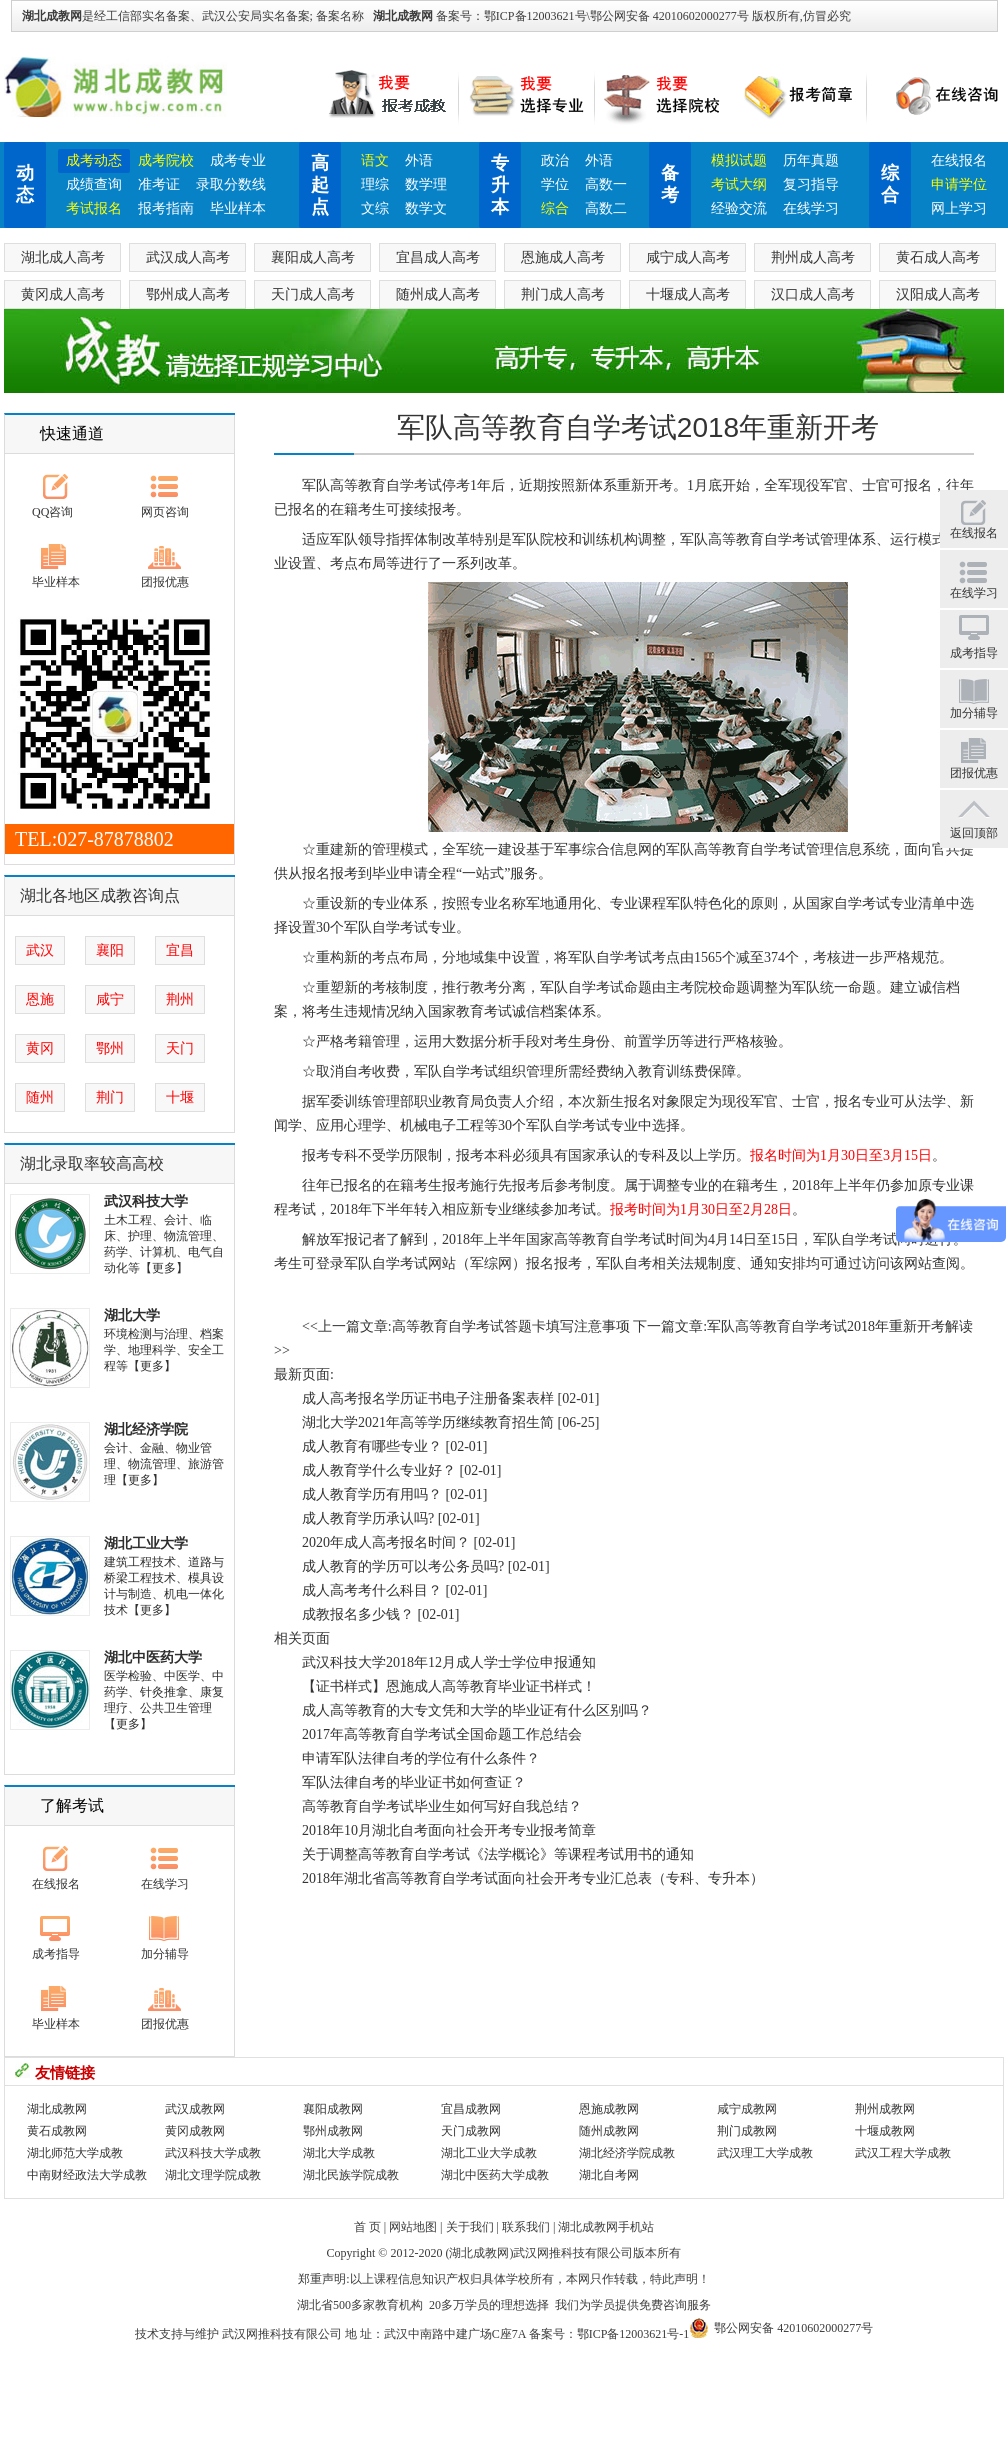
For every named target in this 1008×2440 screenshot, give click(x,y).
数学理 (426, 184)
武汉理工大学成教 (765, 2153)
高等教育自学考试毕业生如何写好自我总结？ (442, 1806)
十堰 (180, 1097)
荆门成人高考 (563, 294)
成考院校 (166, 160)
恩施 (40, 999)
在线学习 (811, 208)
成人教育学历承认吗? (368, 1518)
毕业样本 (238, 208)
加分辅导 (165, 1954)
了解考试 (72, 1805)
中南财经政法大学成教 (87, 2175)
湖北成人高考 (63, 257)
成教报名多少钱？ (358, 1614)
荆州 (180, 999)
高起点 (320, 185)
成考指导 (56, 1954)
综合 (555, 208)
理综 (375, 184)
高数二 (606, 208)
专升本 (500, 185)
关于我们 (470, 2227)
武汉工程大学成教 (903, 2153)
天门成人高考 (313, 294)
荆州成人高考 (813, 257)
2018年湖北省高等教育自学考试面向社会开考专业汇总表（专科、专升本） (533, 1878)
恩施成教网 (609, 2109)
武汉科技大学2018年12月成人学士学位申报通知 (449, 1662)
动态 (25, 184)
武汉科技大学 (146, 1201)
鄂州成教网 (333, 2131)
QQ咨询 (52, 512)
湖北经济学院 (146, 1429)
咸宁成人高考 (688, 257)
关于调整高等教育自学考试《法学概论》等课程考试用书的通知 (498, 1854)
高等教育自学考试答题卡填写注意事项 (511, 1326)
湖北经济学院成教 (627, 2153)
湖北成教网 (403, 16)
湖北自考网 (609, 2175)
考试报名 (94, 208)
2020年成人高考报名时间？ (386, 1542)
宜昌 (180, 950)
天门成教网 (471, 2131)
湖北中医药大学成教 (495, 2175)
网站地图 (413, 2227)
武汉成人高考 (188, 257)
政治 (555, 160)
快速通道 (72, 433)
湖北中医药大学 (153, 1657)
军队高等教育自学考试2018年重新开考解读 (840, 1326)
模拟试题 (739, 160)
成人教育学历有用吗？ (372, 1494)
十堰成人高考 (688, 294)
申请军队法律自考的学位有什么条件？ (421, 1758)
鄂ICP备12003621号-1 (633, 2334)
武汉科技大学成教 (213, 2153)
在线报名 (959, 160)
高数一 (606, 184)
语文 (375, 160)
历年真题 (811, 160)
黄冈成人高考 (63, 294)
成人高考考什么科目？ (372, 1590)
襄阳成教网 (333, 2109)
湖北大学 (132, 1315)
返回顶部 (974, 833)
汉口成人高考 (813, 294)
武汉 (40, 950)
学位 (555, 184)
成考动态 (94, 160)
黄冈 (40, 1048)
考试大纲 (739, 184)
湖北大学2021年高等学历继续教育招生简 (428, 1422)
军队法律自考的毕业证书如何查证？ (414, 1782)
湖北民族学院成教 (351, 2175)
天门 (180, 1048)
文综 (375, 208)
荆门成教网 (747, 2131)
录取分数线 (231, 184)
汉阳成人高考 (938, 294)
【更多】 (164, 1268)
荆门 (110, 1097)
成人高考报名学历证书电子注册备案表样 (428, 1398)
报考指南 (166, 208)
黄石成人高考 (938, 257)
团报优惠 (165, 582)
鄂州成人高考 (188, 294)
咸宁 (110, 999)
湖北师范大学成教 (75, 2153)
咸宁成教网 (747, 2109)
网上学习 (959, 208)
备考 (670, 184)
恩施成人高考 (563, 257)
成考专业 (238, 160)
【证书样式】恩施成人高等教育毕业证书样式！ (449, 1686)
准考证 (159, 184)
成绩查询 (94, 184)
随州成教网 (609, 2131)
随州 (40, 1097)
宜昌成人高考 (438, 257)
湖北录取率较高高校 (92, 1163)
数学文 (426, 208)
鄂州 (110, 1048)
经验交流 (739, 208)
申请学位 (959, 184)
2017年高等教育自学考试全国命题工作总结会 (442, 1734)
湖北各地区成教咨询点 (100, 895)
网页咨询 (165, 512)
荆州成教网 (885, 2109)
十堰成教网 (885, 2131)
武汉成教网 (195, 2109)
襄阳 (110, 950)
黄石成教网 (57, 2131)
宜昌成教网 (471, 2109)
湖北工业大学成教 (489, 2153)
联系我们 (526, 2227)
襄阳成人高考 (313, 257)
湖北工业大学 (146, 1543)
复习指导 (811, 184)
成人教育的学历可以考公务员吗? (403, 1566)
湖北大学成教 (339, 2153)
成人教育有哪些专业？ (372, 1446)
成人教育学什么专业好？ (379, 1470)
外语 (419, 160)
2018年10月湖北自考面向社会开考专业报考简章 (449, 1830)
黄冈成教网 (195, 2131)
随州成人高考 (438, 294)
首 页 (367, 2227)
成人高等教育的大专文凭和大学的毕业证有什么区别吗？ (477, 1710)
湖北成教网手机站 (606, 2227)
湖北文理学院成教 (213, 2175)
